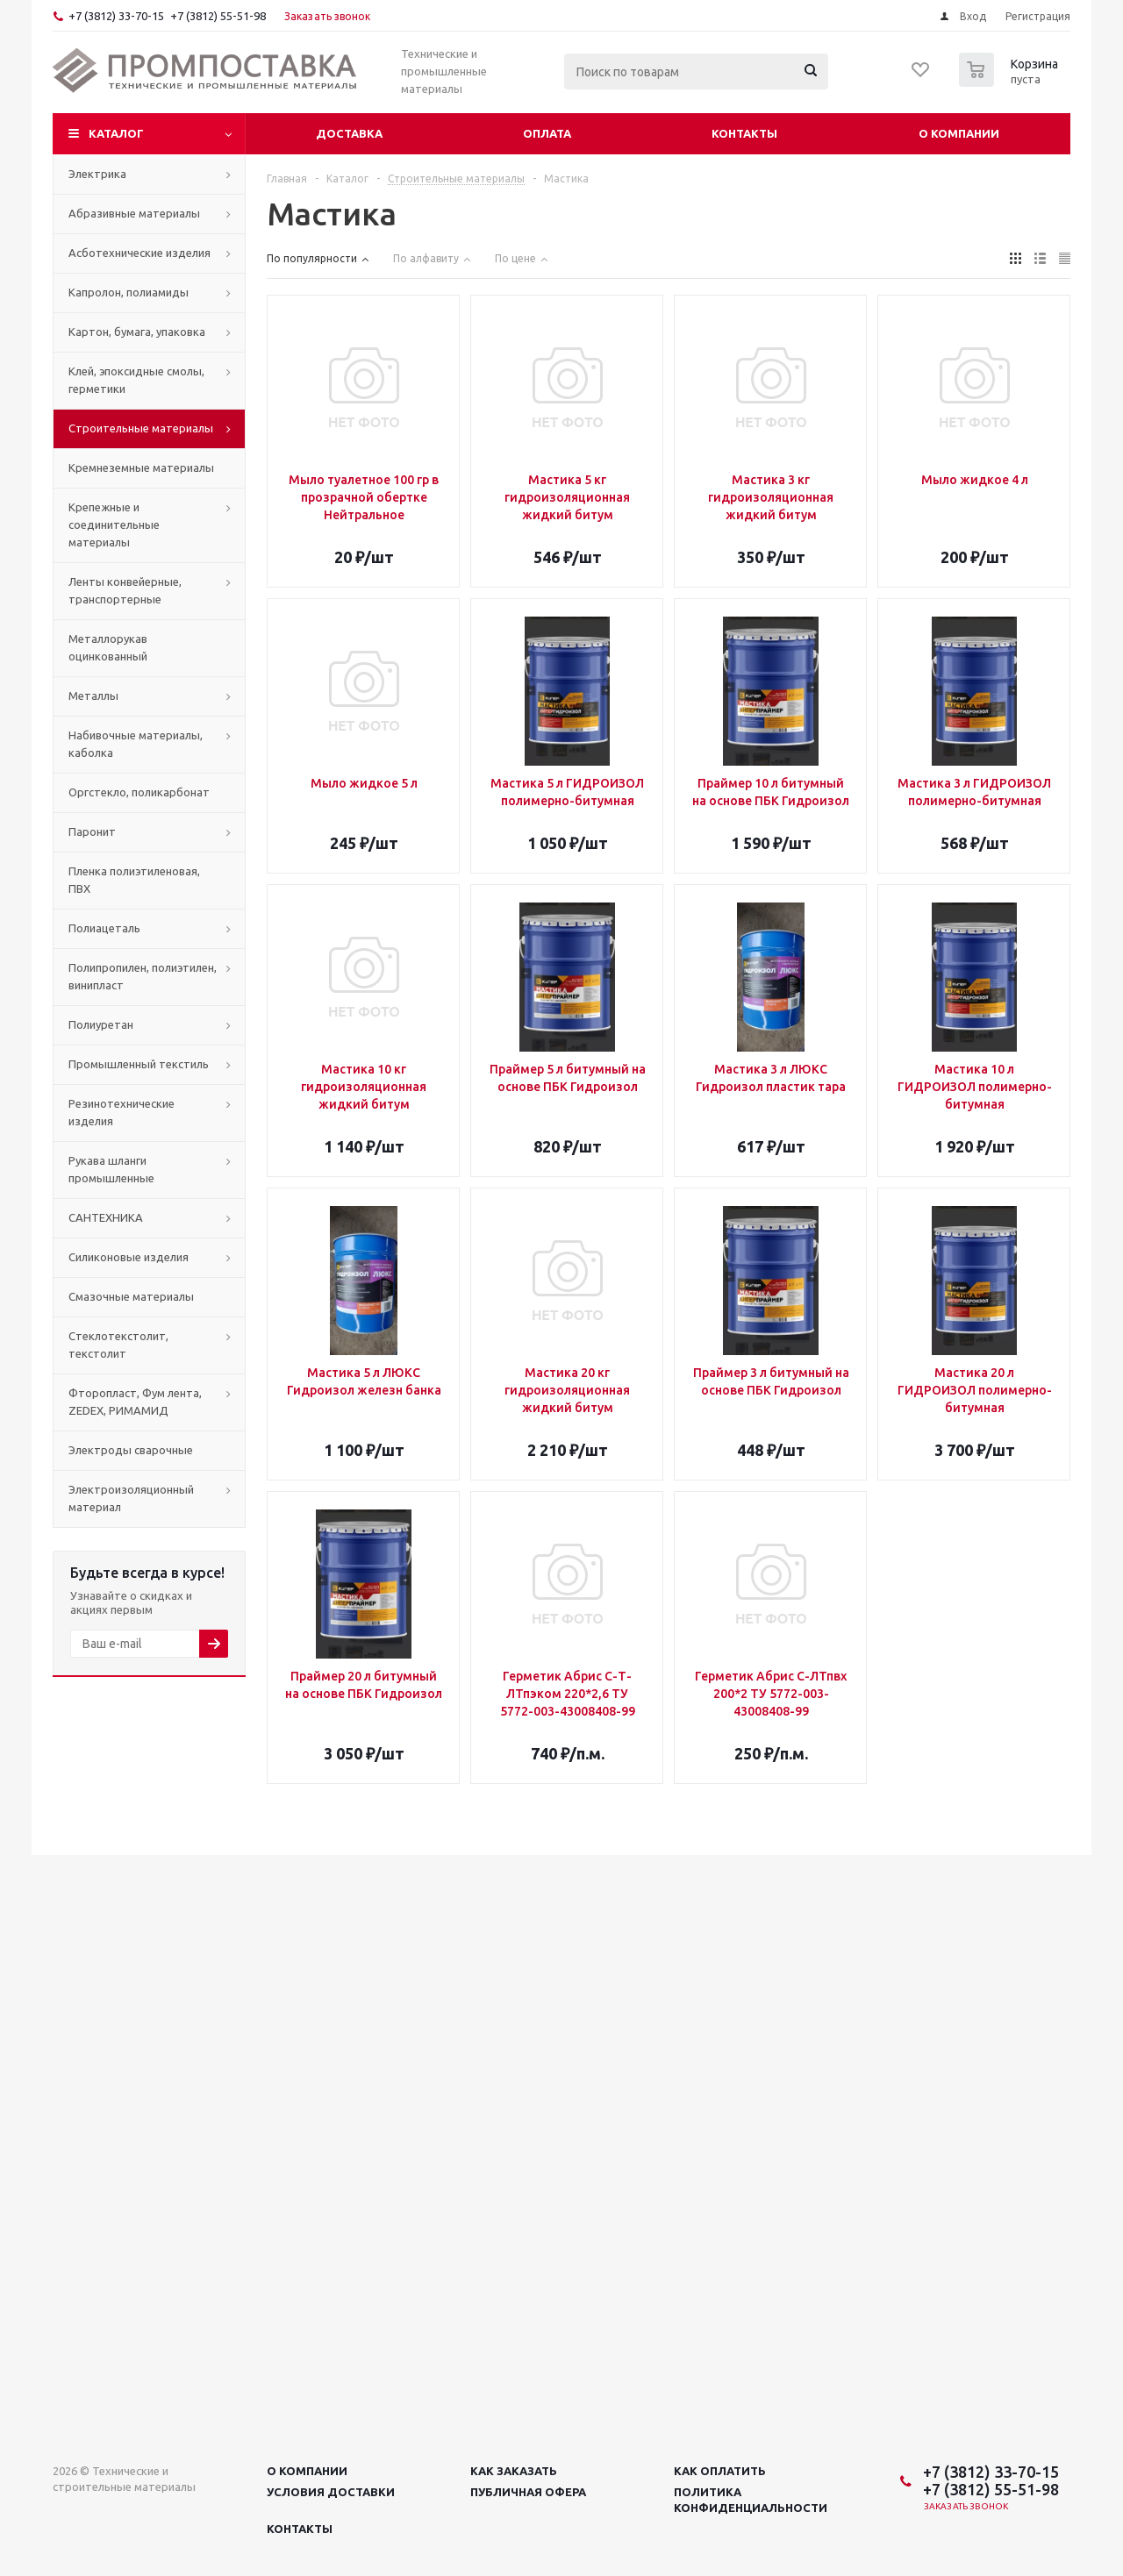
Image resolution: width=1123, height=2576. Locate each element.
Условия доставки (331, 2492)
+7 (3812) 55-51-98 (218, 16)
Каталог (116, 133)
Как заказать (513, 2471)
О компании (959, 133)
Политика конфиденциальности (750, 2500)
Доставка (349, 133)
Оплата (547, 133)
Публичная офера (528, 2492)
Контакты (744, 133)
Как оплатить (720, 2471)
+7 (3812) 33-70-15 (116, 16)
